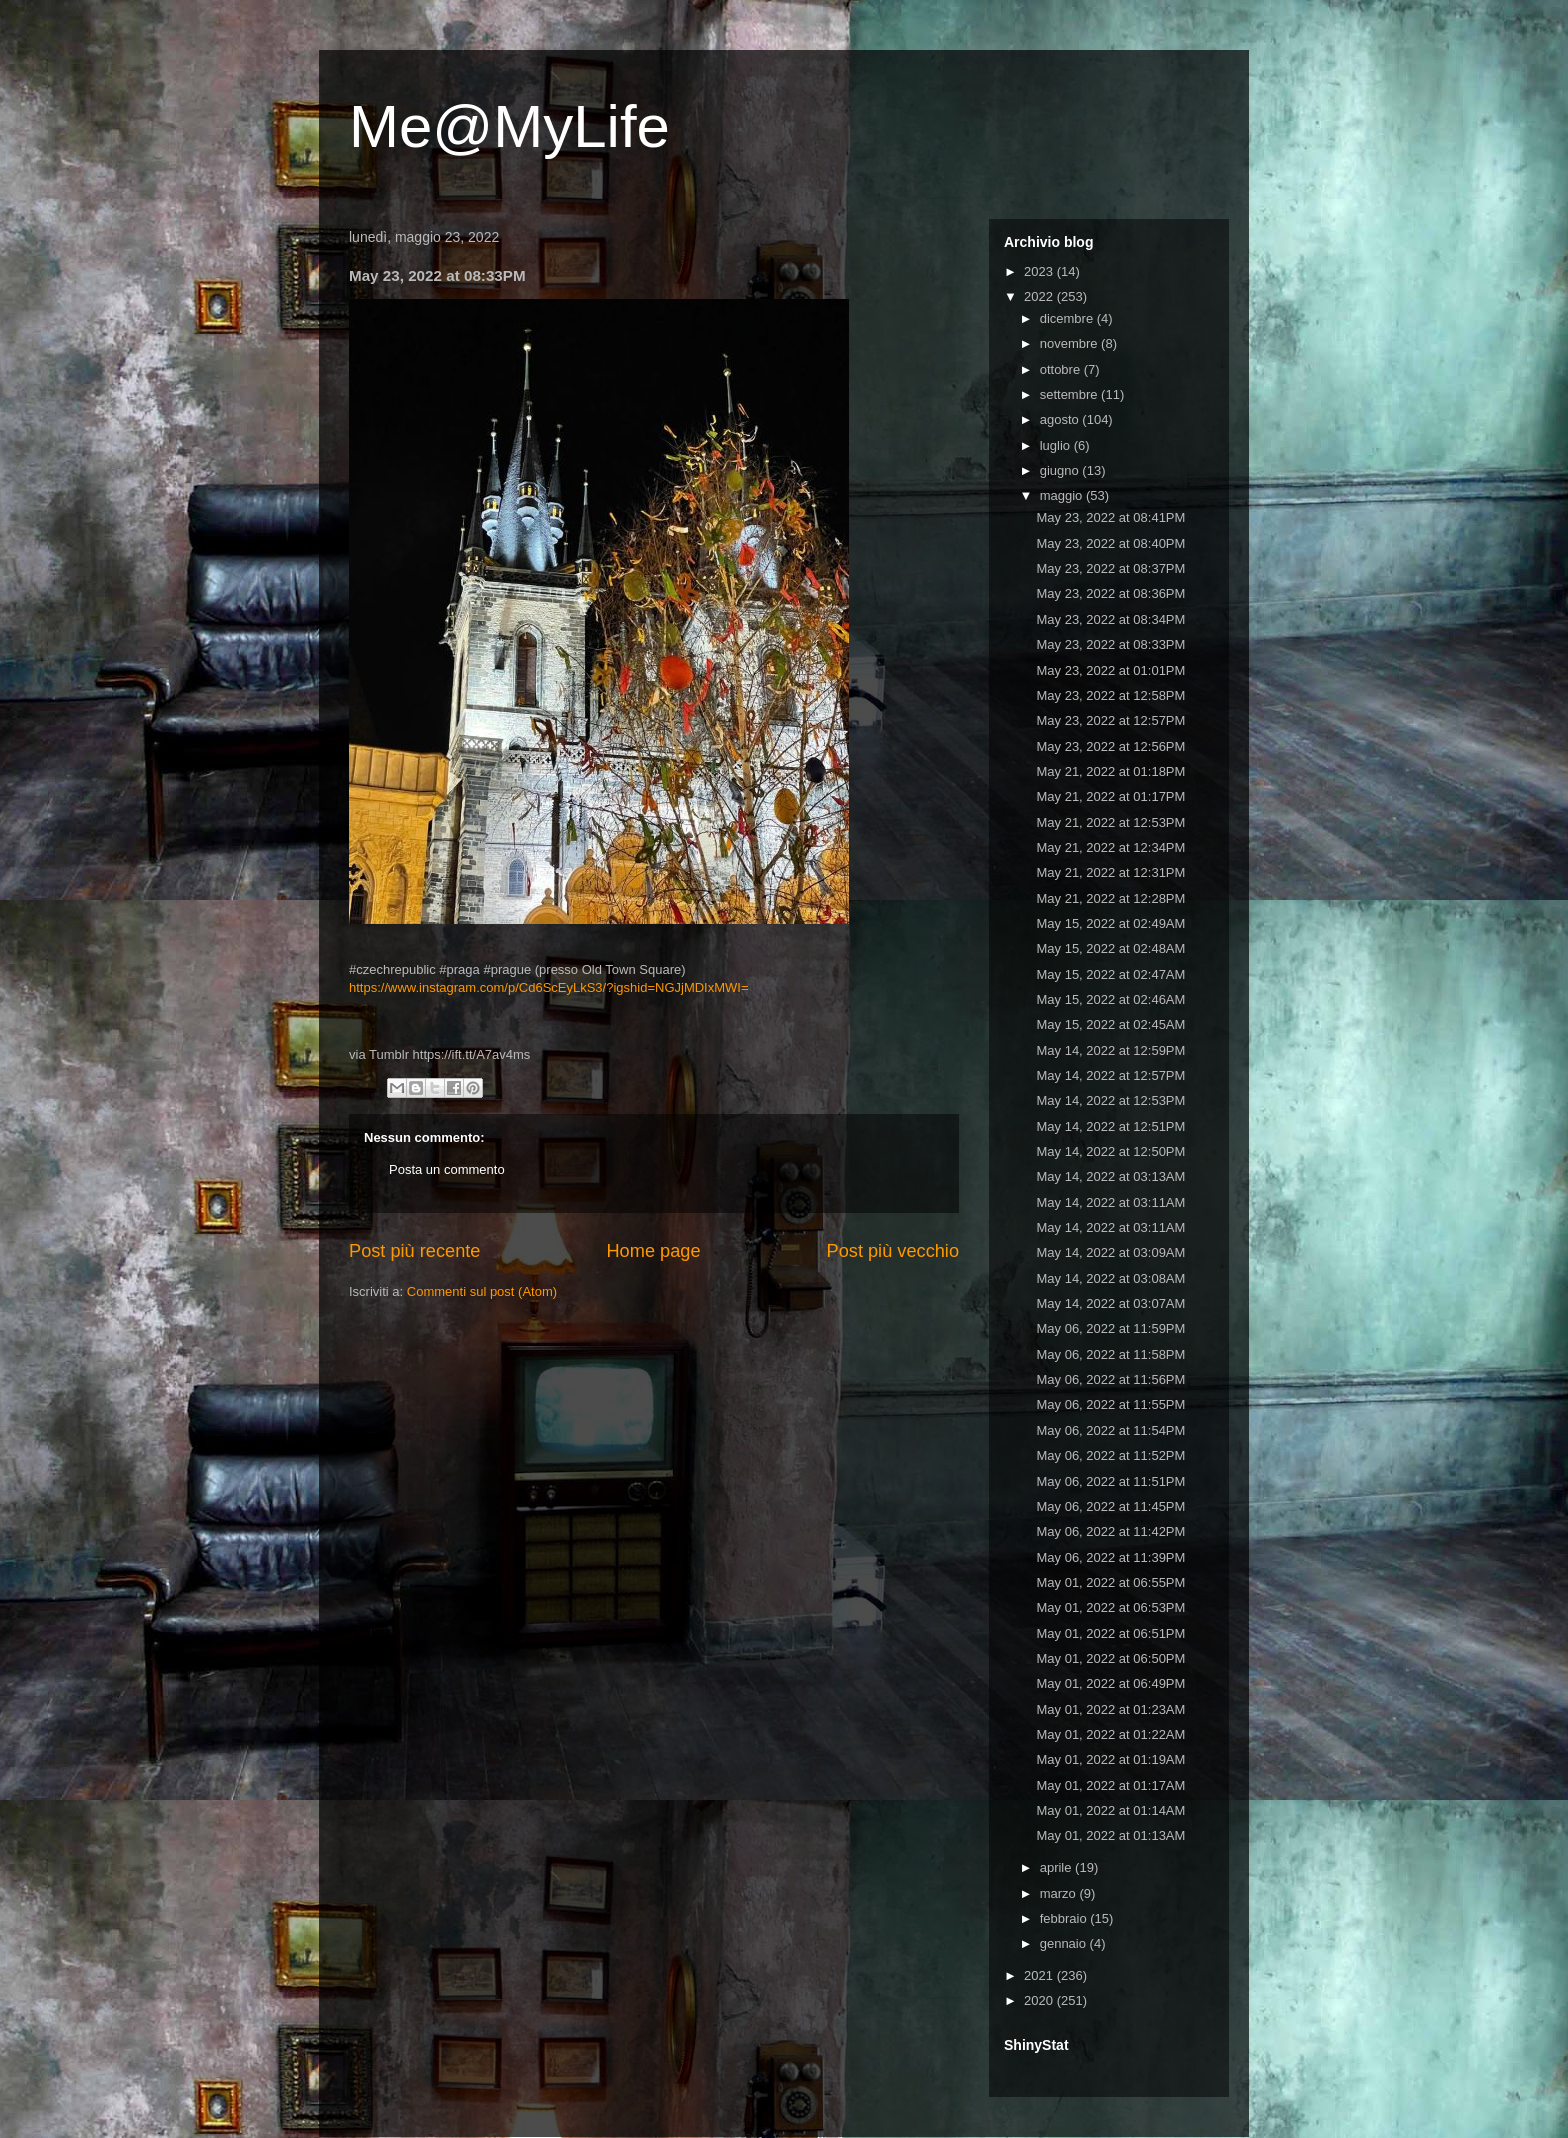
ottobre (1062, 369)
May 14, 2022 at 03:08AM (1110, 1278)
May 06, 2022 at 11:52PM (1110, 1455)
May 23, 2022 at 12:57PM (1110, 720)
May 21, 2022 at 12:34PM (1110, 847)
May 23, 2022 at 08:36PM (1110, 593)
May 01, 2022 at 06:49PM (1110, 1683)
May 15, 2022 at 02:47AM (1110, 974)
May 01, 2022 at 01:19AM (1110, 1759)
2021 (1040, 1975)
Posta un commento (447, 1169)
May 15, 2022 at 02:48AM (1110, 948)
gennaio (1065, 1943)
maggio (1063, 495)
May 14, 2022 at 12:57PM (1110, 1075)
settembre (1070, 394)
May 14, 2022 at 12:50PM (1110, 1151)
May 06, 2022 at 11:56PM (1110, 1379)
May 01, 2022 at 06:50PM (1110, 1658)
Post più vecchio (893, 1251)
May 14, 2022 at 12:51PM (1110, 1126)
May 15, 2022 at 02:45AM (1110, 1024)
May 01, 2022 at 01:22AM (1110, 1734)
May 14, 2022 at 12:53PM (1110, 1100)
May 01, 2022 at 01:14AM (1110, 1810)
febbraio (1065, 1918)
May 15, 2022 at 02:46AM (1110, 999)
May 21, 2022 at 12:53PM (1110, 822)
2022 (1040, 296)
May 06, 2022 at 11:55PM (1110, 1404)
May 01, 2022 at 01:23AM (1110, 1709)
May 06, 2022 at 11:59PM (1110, 1328)
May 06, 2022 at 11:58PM (1110, 1354)
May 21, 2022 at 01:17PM (1110, 796)
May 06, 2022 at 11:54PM (1110, 1430)
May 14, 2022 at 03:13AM (1110, 1176)
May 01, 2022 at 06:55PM (1110, 1582)
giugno (1061, 470)
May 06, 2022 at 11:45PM (1110, 1506)
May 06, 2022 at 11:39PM (1110, 1557)
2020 (1040, 2000)
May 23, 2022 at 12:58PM (1110, 695)
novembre (1070, 343)
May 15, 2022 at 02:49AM (1110, 923)
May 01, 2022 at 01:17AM (1110, 1785)
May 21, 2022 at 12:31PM (1110, 872)
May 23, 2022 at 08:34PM (1110, 619)
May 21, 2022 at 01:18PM (1110, 771)
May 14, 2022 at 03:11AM (1110, 1202)
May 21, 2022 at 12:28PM (1110, 898)
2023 (1040, 271)
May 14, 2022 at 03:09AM (1110, 1252)
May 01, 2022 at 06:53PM (1110, 1607)
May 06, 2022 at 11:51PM (1110, 1481)
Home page (653, 1251)
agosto (1061, 419)
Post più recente (414, 1251)
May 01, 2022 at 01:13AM (1110, 1835)
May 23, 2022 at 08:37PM (1110, 568)
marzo (1060, 1893)
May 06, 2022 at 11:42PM (1110, 1531)
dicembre (1068, 318)
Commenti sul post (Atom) (482, 1291)
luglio (1057, 445)
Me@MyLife (509, 126)
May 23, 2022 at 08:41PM (1110, 517)
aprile (1057, 1867)
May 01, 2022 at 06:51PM (1110, 1633)
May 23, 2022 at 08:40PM (1110, 543)
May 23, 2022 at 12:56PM (1110, 746)
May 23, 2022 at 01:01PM (1110, 670)
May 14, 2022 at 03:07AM (1110, 1303)
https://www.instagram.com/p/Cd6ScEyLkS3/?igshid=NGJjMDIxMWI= (549, 987)
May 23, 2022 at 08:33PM (1110, 644)
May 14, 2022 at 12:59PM (1110, 1050)
